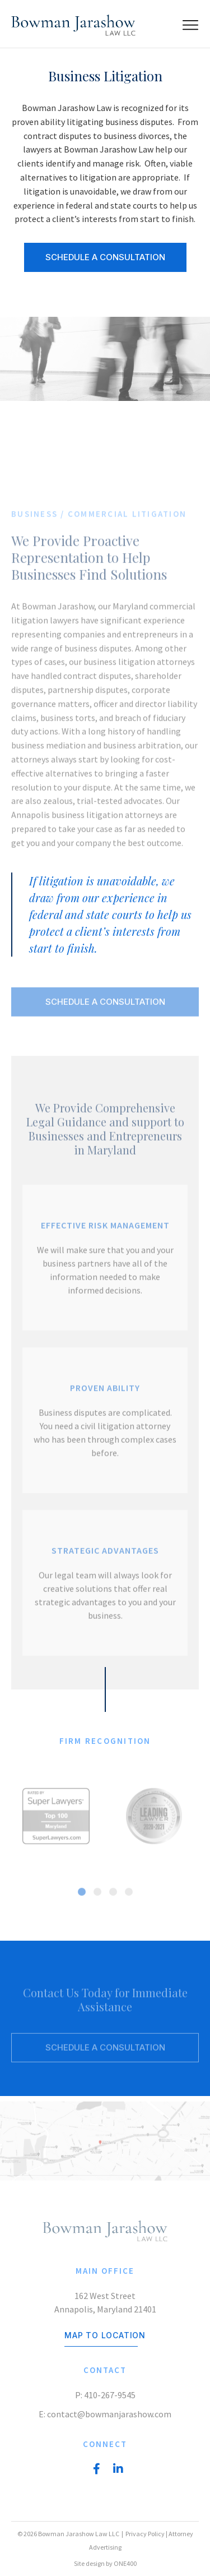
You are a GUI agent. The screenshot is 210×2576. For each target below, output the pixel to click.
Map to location (105, 2335)
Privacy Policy (145, 2533)
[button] (82, 1895)
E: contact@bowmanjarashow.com (105, 2414)
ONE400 (125, 2563)
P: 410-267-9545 (105, 2394)
